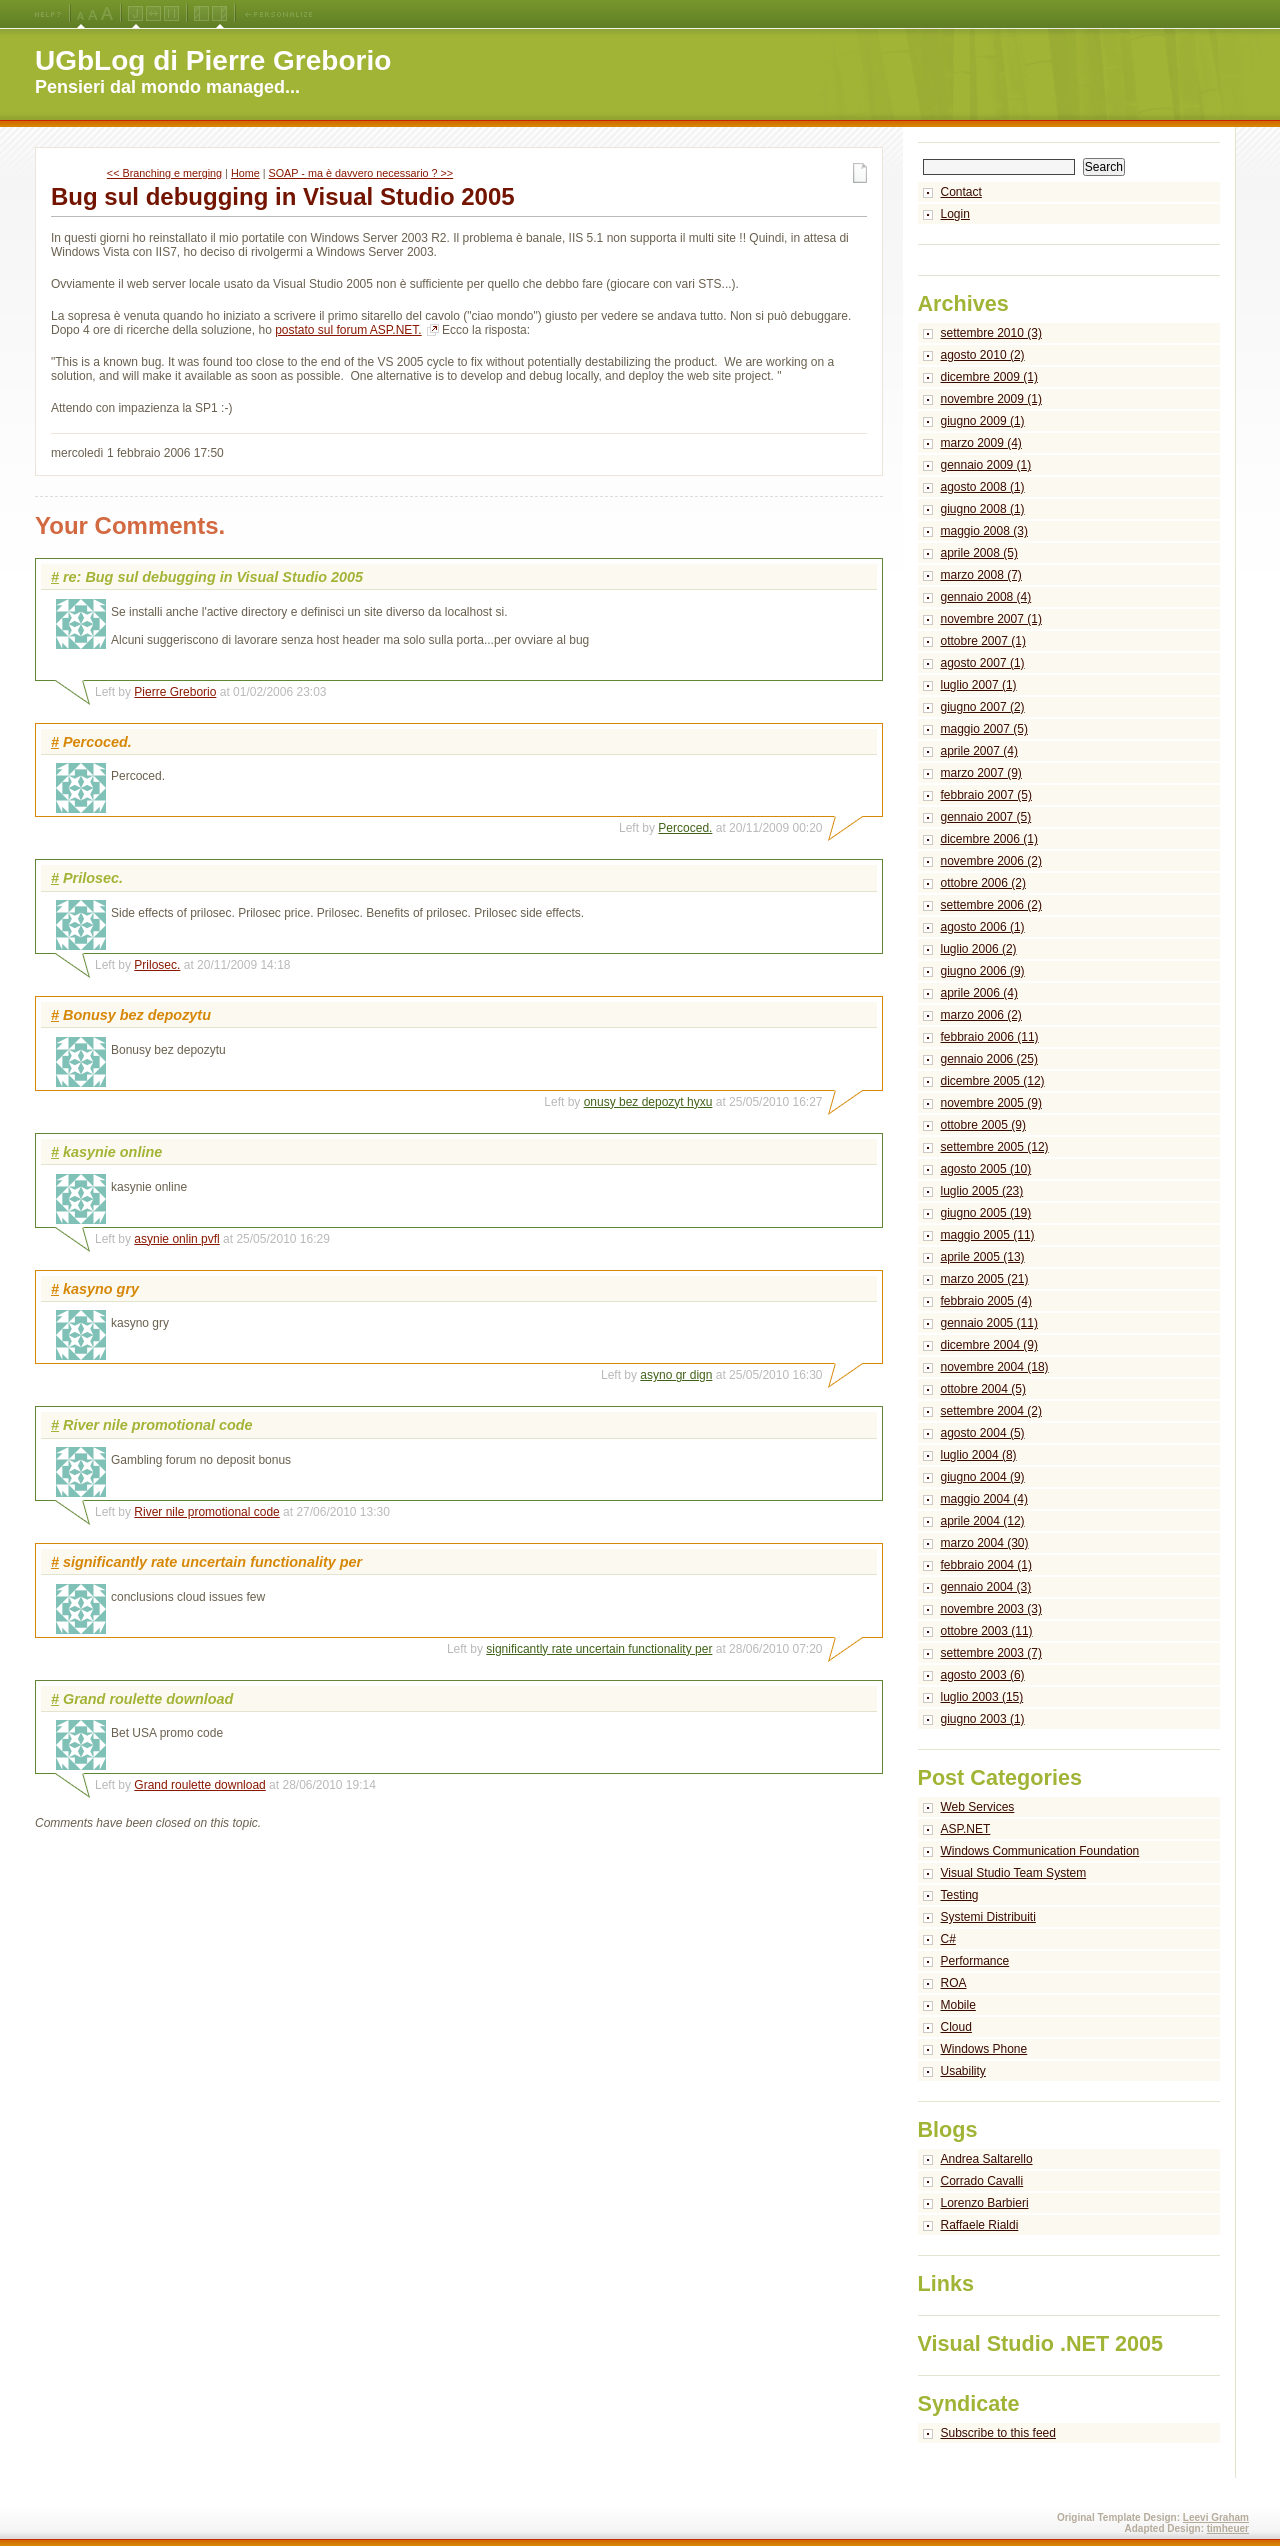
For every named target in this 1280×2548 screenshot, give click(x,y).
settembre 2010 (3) (991, 333)
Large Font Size (93, 14)
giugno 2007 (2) (983, 707)
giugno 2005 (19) (986, 1213)
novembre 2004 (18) (995, 1367)
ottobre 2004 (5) (983, 1389)
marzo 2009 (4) (981, 443)
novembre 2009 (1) (991, 399)
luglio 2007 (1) (979, 685)
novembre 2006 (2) (991, 861)
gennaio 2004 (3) (986, 1587)
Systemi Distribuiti (988, 1917)
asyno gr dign (676, 1375)
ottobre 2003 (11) (987, 1631)
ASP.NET (966, 1829)
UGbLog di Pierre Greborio (213, 60)
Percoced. (685, 828)
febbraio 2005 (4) (986, 1301)
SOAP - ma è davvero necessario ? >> (361, 173)
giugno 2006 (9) (983, 971)
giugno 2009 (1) (983, 421)
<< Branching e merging (164, 173)
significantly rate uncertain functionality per (599, 1649)
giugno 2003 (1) (983, 1719)
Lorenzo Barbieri (985, 2203)
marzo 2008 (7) (981, 575)
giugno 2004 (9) (983, 1477)
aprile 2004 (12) (983, 1521)
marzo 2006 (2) (981, 1015)
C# (948, 1939)
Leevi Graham (1216, 2517)
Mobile (958, 2005)
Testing (960, 1895)
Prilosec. (157, 965)
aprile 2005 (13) (983, 1257)
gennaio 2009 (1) (986, 465)
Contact (961, 192)
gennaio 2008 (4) (986, 597)
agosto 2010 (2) (983, 355)
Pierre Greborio (175, 692)
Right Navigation (219, 14)
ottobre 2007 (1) (983, 641)
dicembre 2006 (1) (989, 839)
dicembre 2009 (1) (989, 377)
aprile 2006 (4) (979, 993)
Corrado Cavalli (982, 2181)
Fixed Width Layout (171, 14)
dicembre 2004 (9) (989, 1345)
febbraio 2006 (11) (990, 1037)
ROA (954, 1983)
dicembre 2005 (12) (993, 1081)
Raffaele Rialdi (980, 2225)
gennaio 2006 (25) (989, 1059)
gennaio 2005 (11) (989, 1323)
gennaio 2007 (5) (986, 817)
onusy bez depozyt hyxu (648, 1102)
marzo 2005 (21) (985, 1279)
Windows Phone (984, 2049)
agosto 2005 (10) (986, 1169)
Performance (975, 1961)
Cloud (956, 2027)
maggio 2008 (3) (984, 531)
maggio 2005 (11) (988, 1235)
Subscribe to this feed (998, 2433)
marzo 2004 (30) (985, 1543)
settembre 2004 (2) (991, 1411)
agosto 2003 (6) (983, 1675)
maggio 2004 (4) (984, 1499)
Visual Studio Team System (1014, 1873)
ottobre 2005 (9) (983, 1125)
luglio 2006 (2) (979, 949)
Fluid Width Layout (153, 14)
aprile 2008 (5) (979, 553)
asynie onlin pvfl (176, 1239)
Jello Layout (135, 14)
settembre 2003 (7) (991, 1653)
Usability (963, 2071)
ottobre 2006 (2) (983, 883)
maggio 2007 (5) (984, 729)
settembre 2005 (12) (995, 1147)
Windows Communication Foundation (1040, 1851)
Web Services (978, 1807)
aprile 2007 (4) (979, 751)
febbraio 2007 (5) (986, 795)
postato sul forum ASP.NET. (348, 330)
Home (245, 173)
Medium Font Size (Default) (81, 14)
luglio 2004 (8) (979, 1455)
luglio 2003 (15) (982, 1697)
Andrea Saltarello (987, 2159)
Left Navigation (201, 14)
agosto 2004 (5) (983, 1433)
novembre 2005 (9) (991, 1103)
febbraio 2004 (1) (986, 1565)
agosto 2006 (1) (983, 927)
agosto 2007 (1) (983, 663)
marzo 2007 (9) (981, 773)
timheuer (1228, 2528)
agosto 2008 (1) (983, 487)
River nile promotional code (206, 1512)
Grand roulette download (199, 1785)
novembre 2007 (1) (991, 619)
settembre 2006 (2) (991, 905)
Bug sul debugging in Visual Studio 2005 (283, 196)
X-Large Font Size (107, 14)
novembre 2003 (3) (991, 1609)
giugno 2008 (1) (983, 509)
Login (955, 214)
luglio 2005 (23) (982, 1191)
